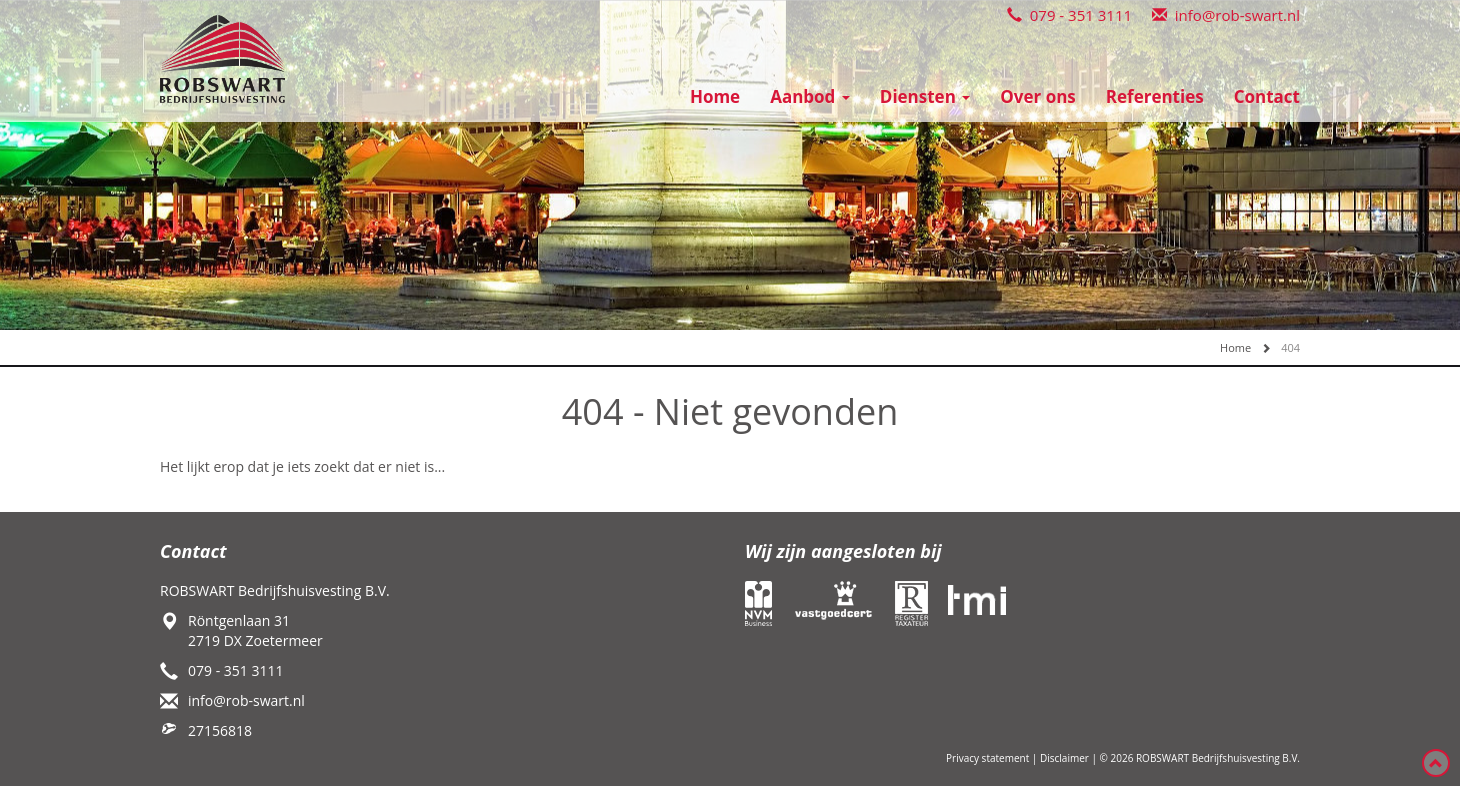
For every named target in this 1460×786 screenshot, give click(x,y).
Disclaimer (1064, 758)
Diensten (925, 96)
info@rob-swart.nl (1226, 15)
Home (715, 96)
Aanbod (810, 96)
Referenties (1155, 96)
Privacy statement (987, 758)
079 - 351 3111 (1069, 15)
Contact (1267, 96)
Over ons (1038, 96)
